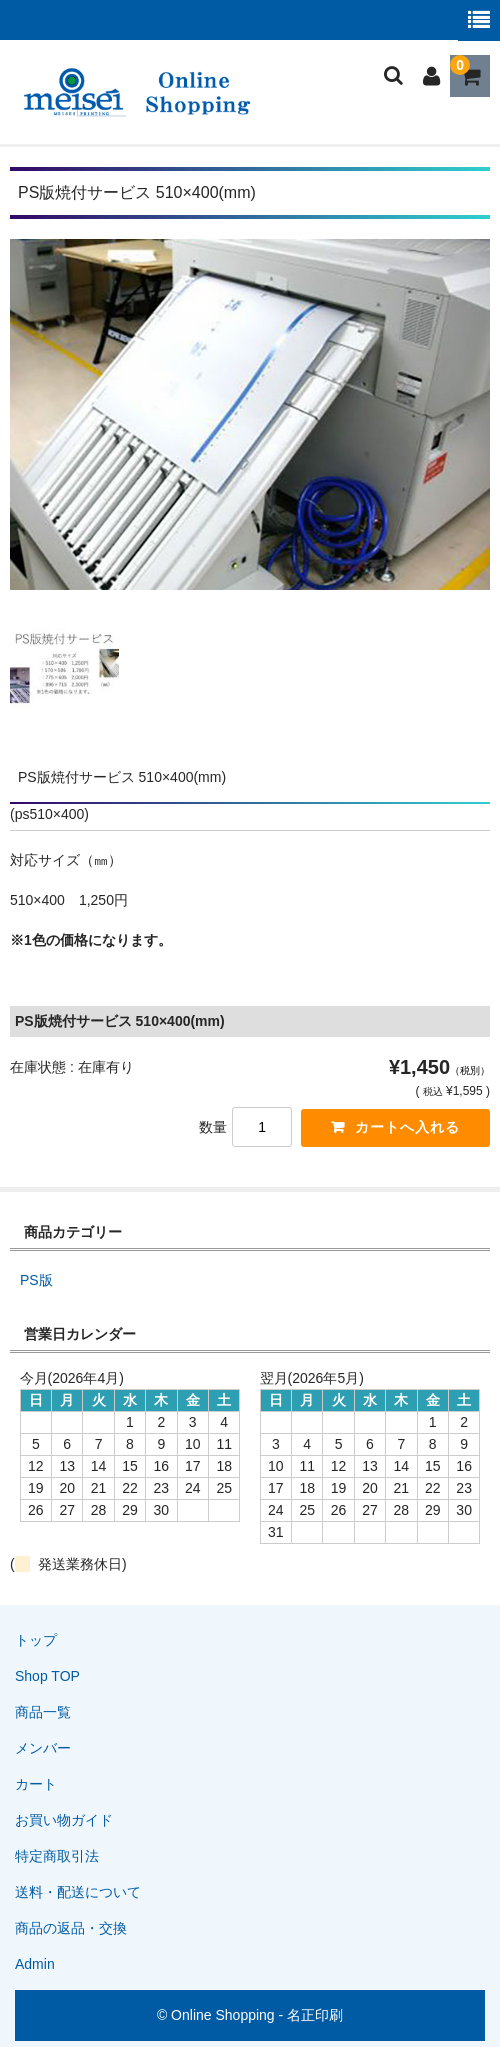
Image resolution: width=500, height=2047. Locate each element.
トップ (36, 1640)
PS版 (36, 1280)
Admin (35, 1964)
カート (36, 1784)
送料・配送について (78, 1892)
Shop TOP (47, 1676)
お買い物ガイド (64, 1820)
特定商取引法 (57, 1856)
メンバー (43, 1748)
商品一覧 (43, 1712)
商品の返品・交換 (71, 1928)
